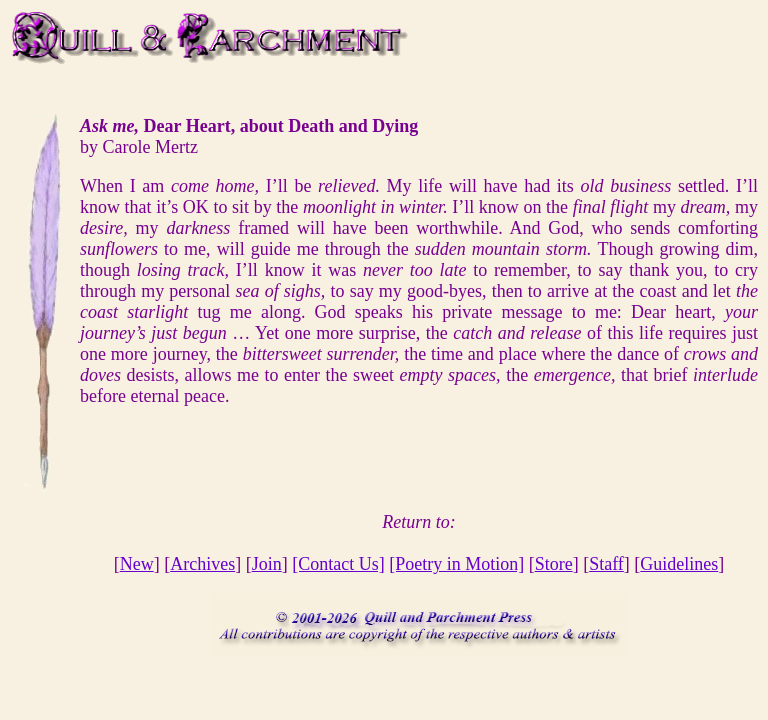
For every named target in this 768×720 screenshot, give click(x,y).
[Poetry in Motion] (456, 564)
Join (267, 564)
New (137, 564)
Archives (202, 564)
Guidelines (679, 564)
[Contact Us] (338, 564)
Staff (606, 564)
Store (554, 564)
